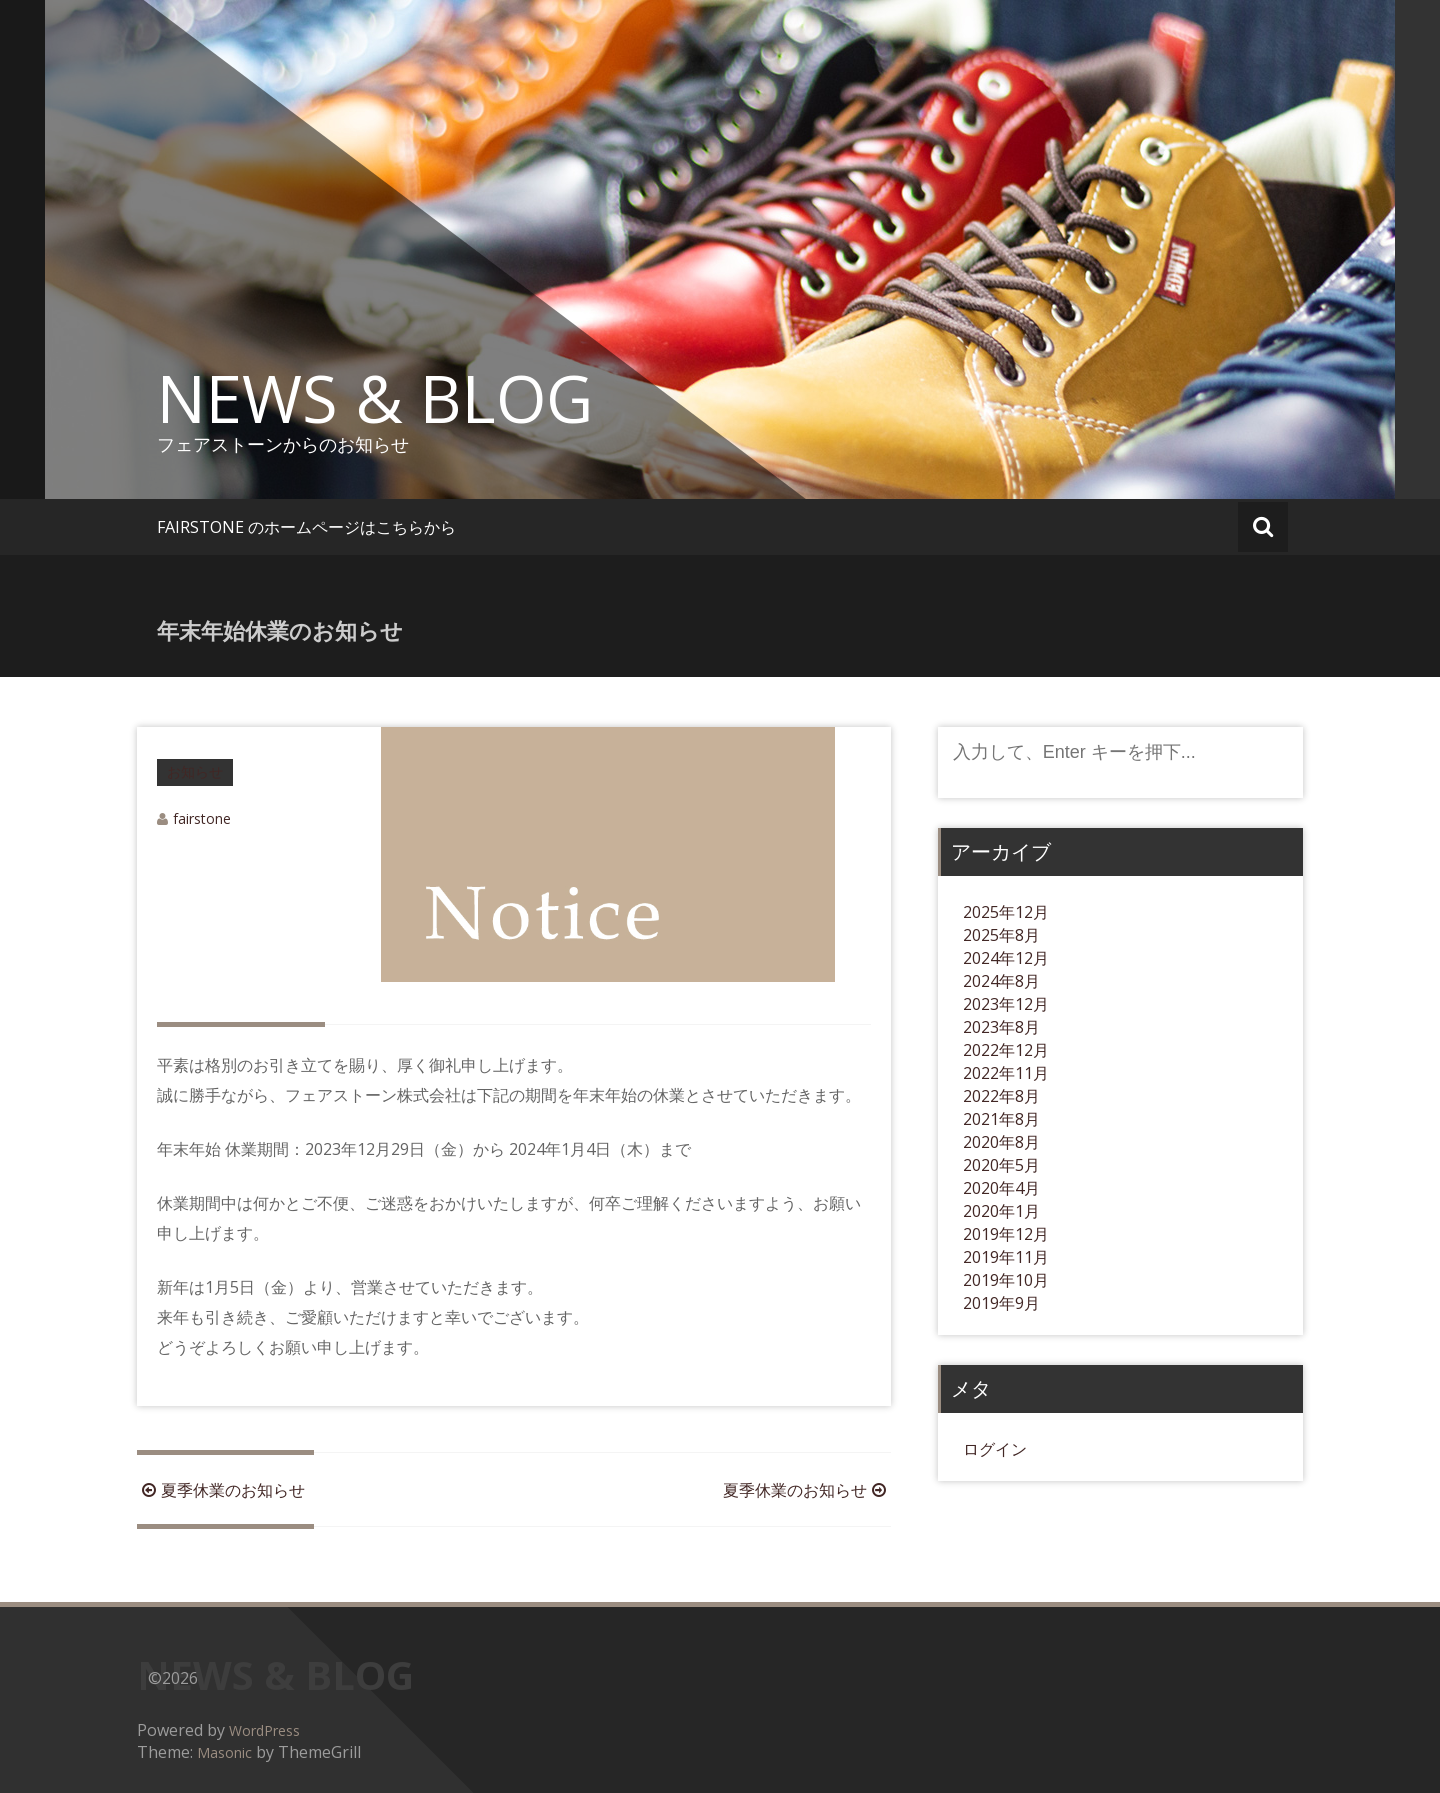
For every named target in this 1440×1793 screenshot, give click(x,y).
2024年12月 (1006, 958)
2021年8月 (1001, 1119)
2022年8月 (1001, 1096)
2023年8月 (1001, 1027)
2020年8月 (1001, 1142)
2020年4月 (1001, 1188)
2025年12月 (1006, 912)
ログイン (995, 1449)
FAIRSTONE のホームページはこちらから (306, 527)
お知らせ (195, 771)
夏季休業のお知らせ (221, 1490)
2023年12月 (1006, 1004)
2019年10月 (1006, 1280)
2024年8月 (1001, 981)
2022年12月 (1006, 1050)
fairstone (202, 818)
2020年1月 (1001, 1211)
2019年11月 (1006, 1257)
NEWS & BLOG (375, 398)
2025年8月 (1001, 935)
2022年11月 (1006, 1073)
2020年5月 (1001, 1165)
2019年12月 (1006, 1234)
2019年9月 (1001, 1303)
